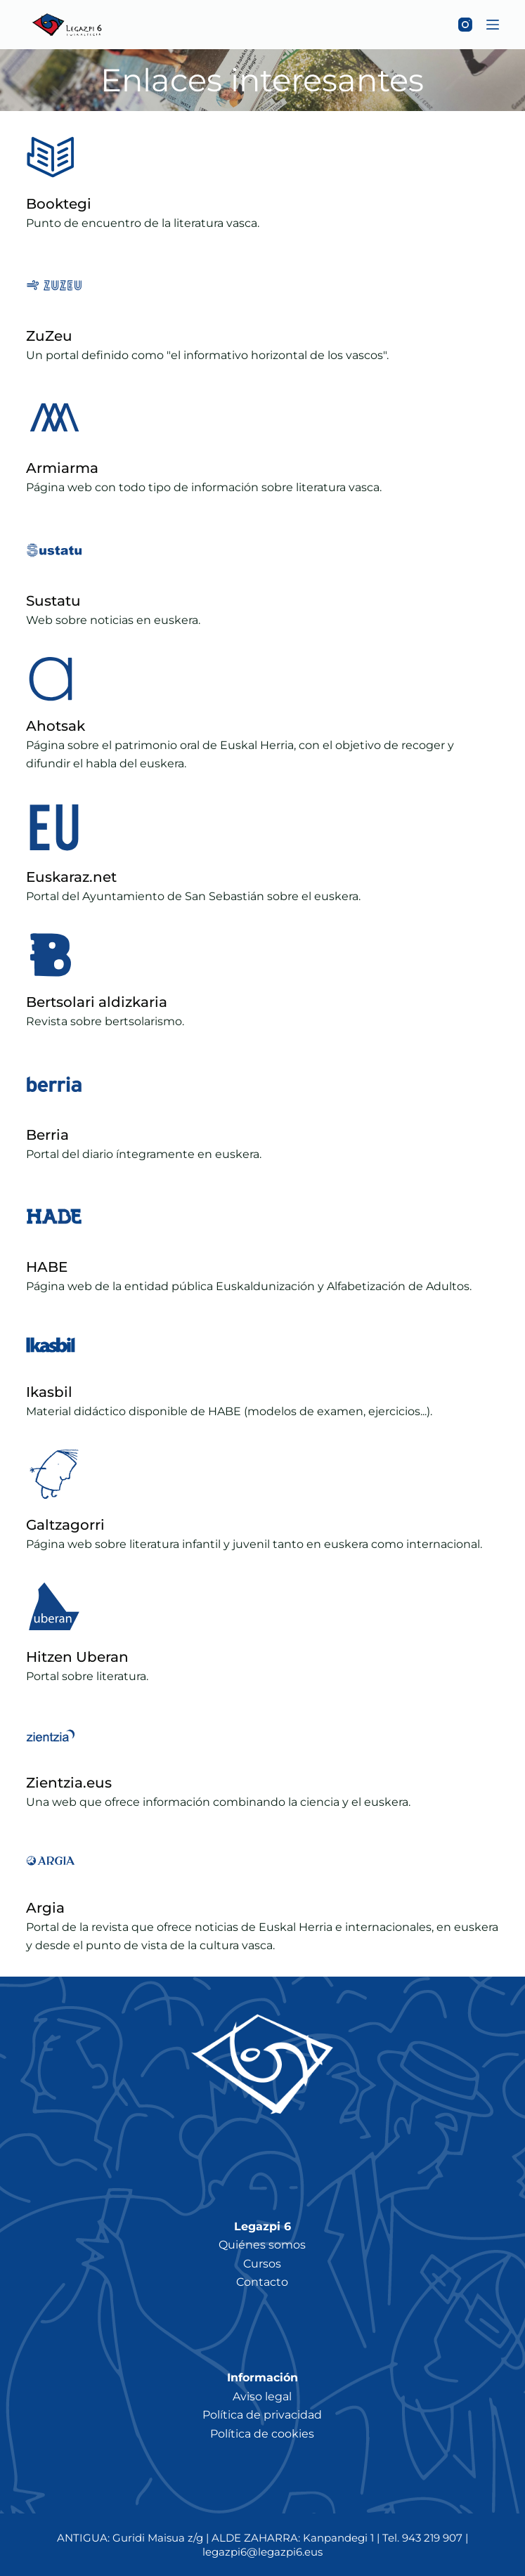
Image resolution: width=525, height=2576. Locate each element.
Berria (47, 1134)
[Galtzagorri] (54, 1474)
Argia (45, 1907)
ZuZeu (49, 335)
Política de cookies (262, 2433)
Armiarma (62, 468)
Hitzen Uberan (77, 1656)
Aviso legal (262, 2396)
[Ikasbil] (50, 1345)
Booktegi (58, 203)
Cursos (262, 2263)
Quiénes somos (262, 2244)
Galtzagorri (65, 1524)
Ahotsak (55, 725)
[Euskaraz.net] (54, 826)
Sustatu (53, 600)
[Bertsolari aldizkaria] (50, 955)
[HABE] (54, 1216)
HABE (46, 1266)
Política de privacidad (262, 2414)
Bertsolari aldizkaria (96, 1002)
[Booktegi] (50, 156)
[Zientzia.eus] (50, 1735)
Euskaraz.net (71, 877)
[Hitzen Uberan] (54, 1606)
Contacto (262, 2282)
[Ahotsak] (50, 678)
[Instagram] (465, 25)
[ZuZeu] (54, 285)
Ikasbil (49, 1392)
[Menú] (492, 24)
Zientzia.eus (69, 1782)
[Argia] (50, 1860)
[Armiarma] (54, 417)
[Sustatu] (54, 550)
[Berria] (54, 1084)
